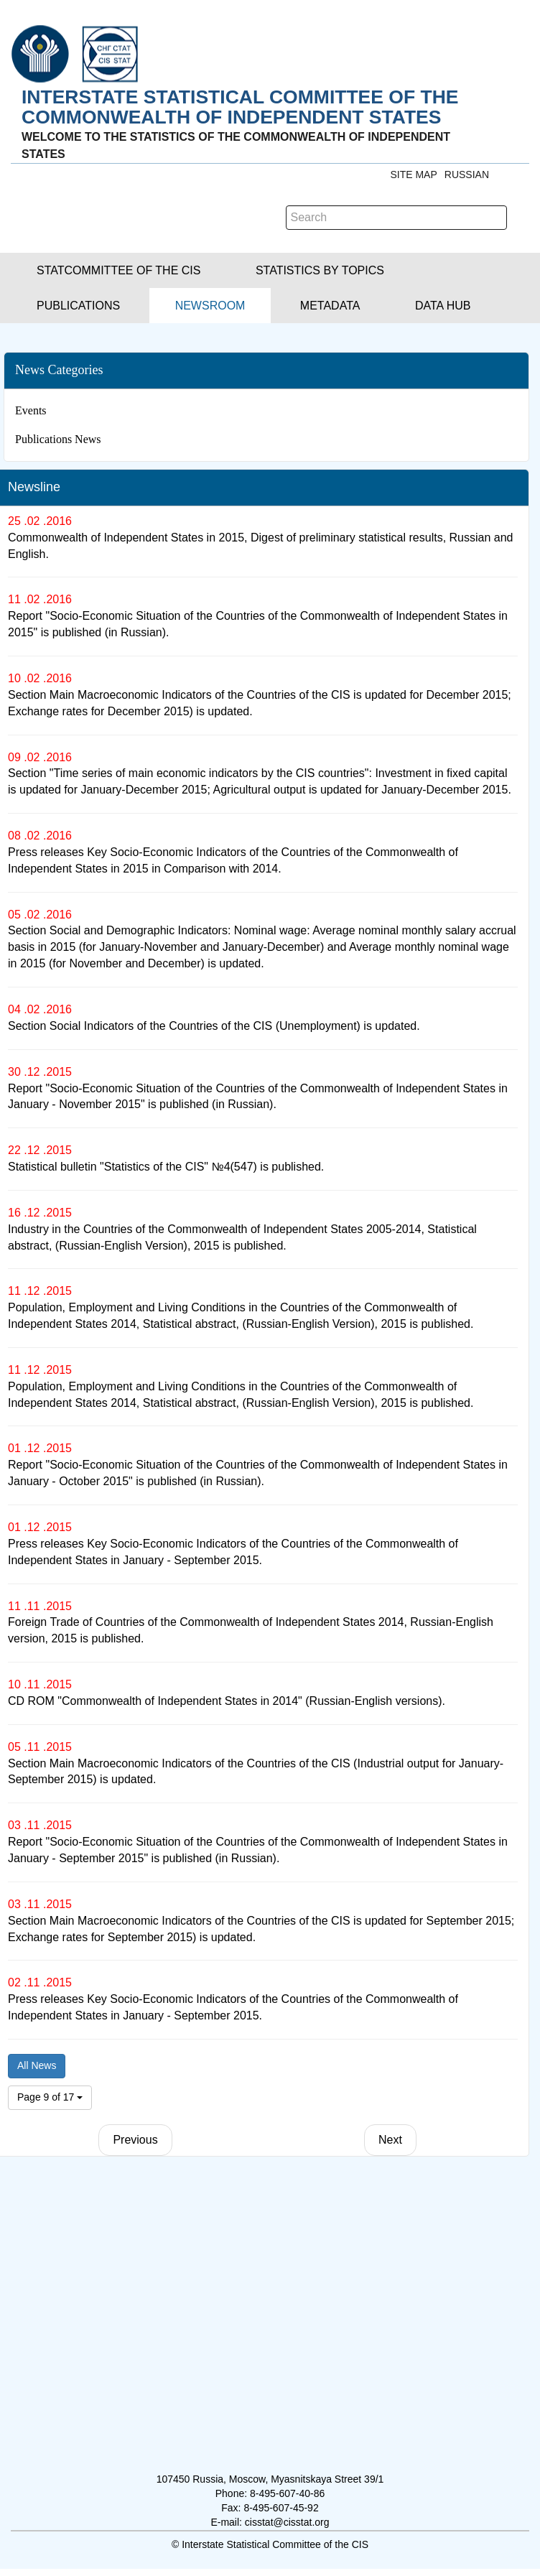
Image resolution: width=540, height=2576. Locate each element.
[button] (118, 270)
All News (36, 2065)
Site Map (413, 174)
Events (31, 410)
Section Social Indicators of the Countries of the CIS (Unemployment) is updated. (214, 1026)
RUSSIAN (466, 174)
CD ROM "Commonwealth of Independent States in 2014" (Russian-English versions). (226, 1701)
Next (390, 2140)
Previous (135, 2140)
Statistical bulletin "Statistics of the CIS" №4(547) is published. (166, 1167)
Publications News (58, 439)
